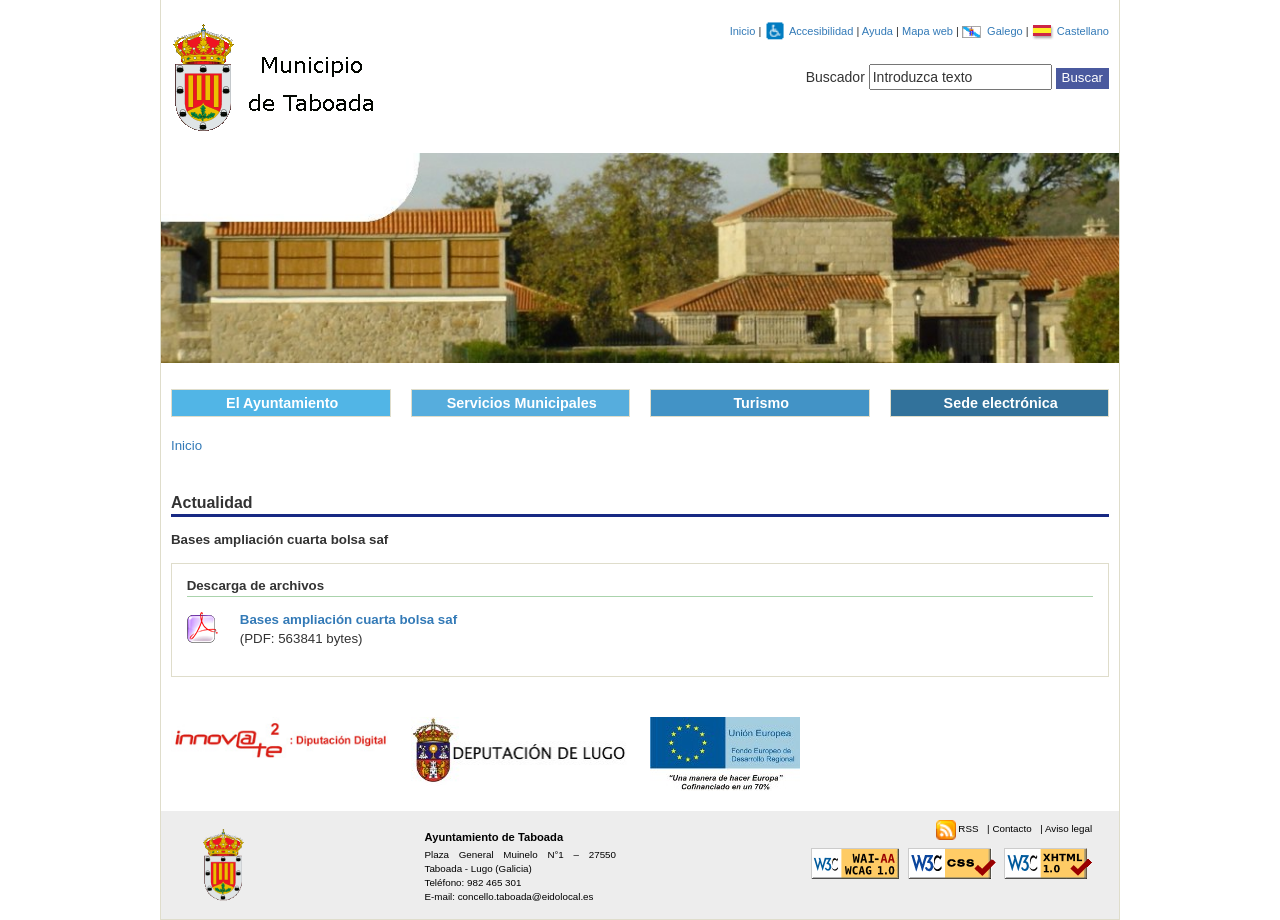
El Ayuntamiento (282, 403)
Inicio (743, 31)
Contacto (1013, 828)
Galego (1006, 31)
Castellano (1083, 31)
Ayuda (879, 31)
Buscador (835, 77)
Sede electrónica (1001, 403)
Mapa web (929, 31)
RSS (969, 828)
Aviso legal (1068, 828)
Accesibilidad (823, 31)
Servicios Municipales (522, 403)
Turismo (761, 403)
